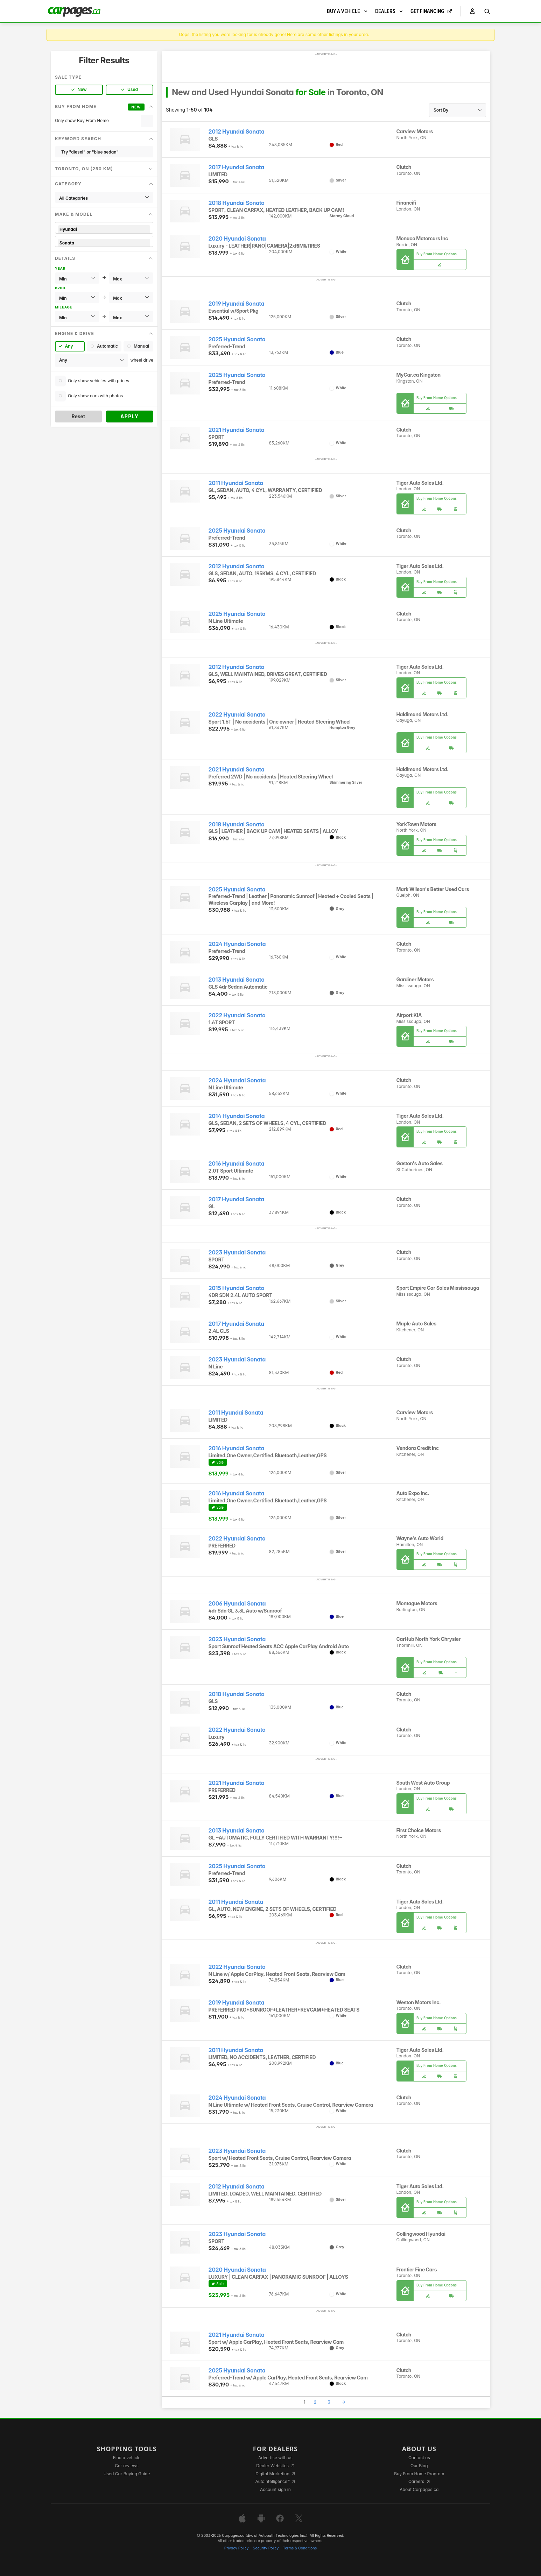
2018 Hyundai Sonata (237, 203)
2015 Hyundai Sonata (237, 1288)
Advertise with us (275, 2457)
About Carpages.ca (419, 2489)
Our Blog (419, 2465)
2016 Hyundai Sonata (237, 1163)
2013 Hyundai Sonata (237, 979)
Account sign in (275, 2489)
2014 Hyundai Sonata (237, 1116)
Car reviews (127, 2465)
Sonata (104, 243)
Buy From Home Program (419, 2473)
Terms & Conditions (300, 2548)
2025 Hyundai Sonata (237, 339)
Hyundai (104, 229)
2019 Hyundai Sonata (237, 303)
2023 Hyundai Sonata (237, 1252)
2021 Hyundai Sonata (237, 430)
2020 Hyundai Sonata (237, 238)
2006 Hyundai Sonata (237, 1603)
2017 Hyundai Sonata (236, 167)
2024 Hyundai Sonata (237, 944)
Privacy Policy (236, 2548)
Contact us (419, 2457)
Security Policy (266, 2548)
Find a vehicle (127, 2457)
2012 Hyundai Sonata (237, 131)
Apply (129, 416)
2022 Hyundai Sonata (237, 714)
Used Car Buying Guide (127, 2473)
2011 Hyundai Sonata (236, 483)
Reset (78, 416)
